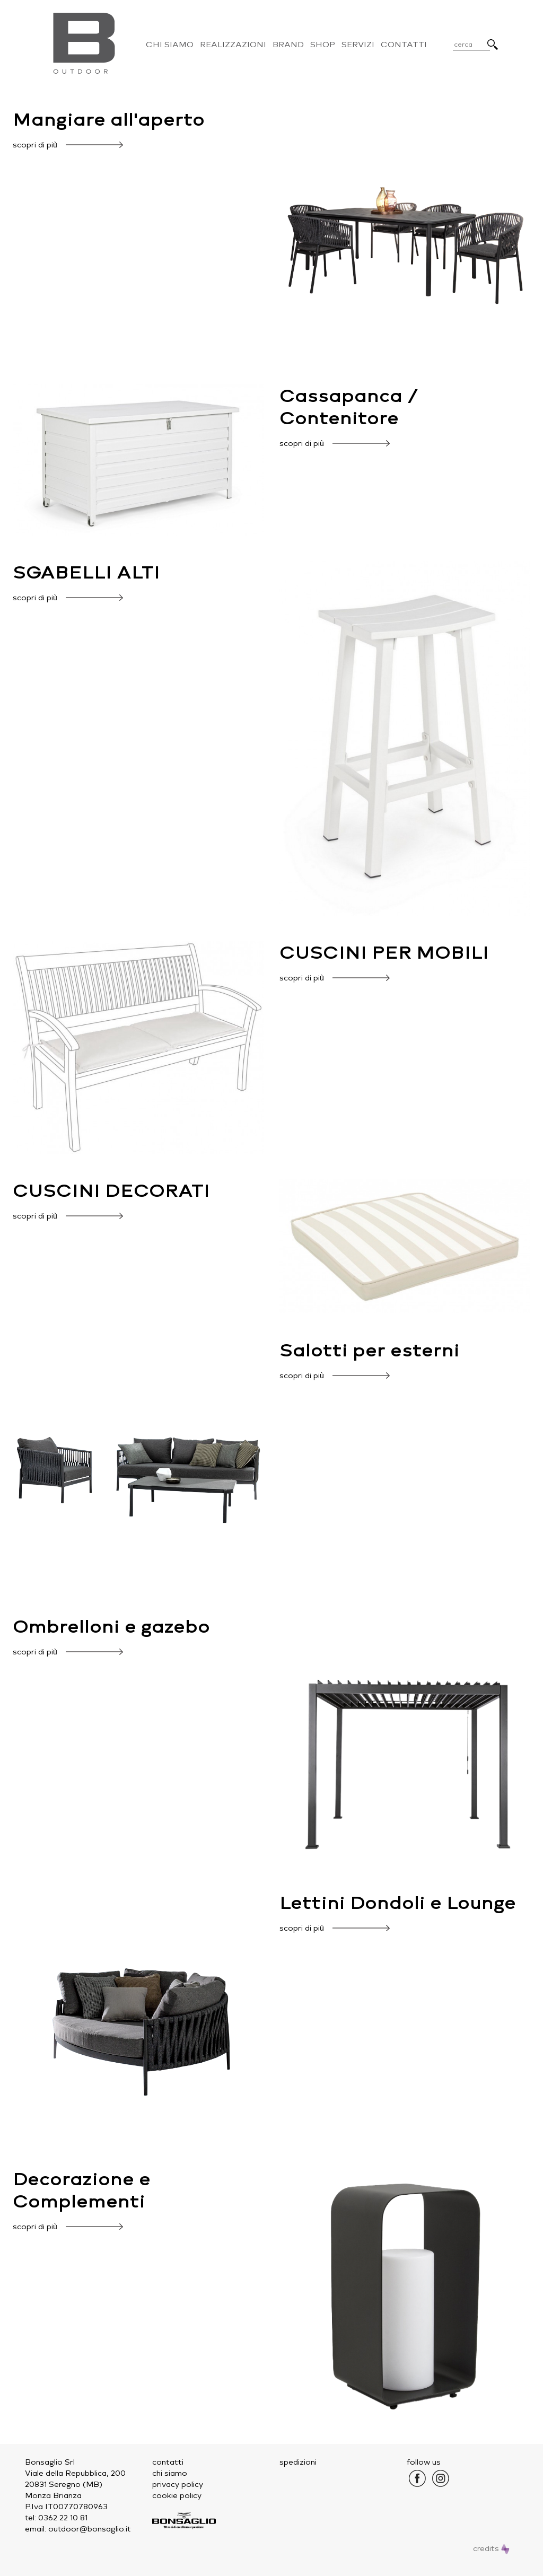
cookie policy (177, 2495)
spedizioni (298, 2462)
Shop (322, 44)
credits (491, 2548)
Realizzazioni (233, 44)
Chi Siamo (170, 44)
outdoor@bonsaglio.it (89, 2529)
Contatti (404, 44)
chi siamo (169, 2473)
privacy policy (177, 2484)
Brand (288, 44)
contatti (167, 2462)
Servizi (357, 44)
